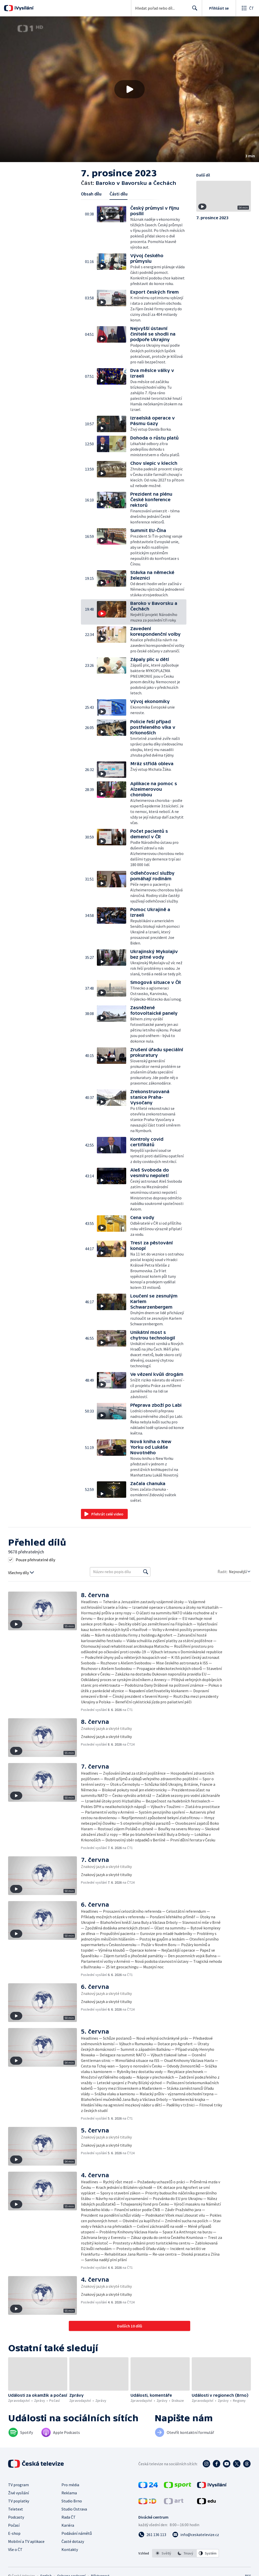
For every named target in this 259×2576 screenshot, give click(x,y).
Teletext (15, 2509)
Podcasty (16, 2517)
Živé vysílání (18, 2492)
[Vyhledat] (145, 1572)
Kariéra (67, 2525)
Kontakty (69, 2549)
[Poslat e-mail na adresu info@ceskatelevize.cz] (195, 2534)
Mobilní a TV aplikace (26, 2541)
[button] (129, 89)
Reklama (69, 2492)
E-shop (14, 2533)
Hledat (193, 10)
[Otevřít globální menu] (247, 8)
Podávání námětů (76, 2533)
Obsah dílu (91, 194)
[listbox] (185, 2553)
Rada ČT (68, 2517)
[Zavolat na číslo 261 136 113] (152, 2534)
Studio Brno (71, 2500)
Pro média (70, 2484)
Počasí (13, 2525)
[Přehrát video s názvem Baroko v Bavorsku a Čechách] (129, 89)
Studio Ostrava (74, 2509)
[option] (163, 2553)
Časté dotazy (72, 2541)
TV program (18, 2484)
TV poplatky (18, 2500)
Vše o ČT (15, 2549)
